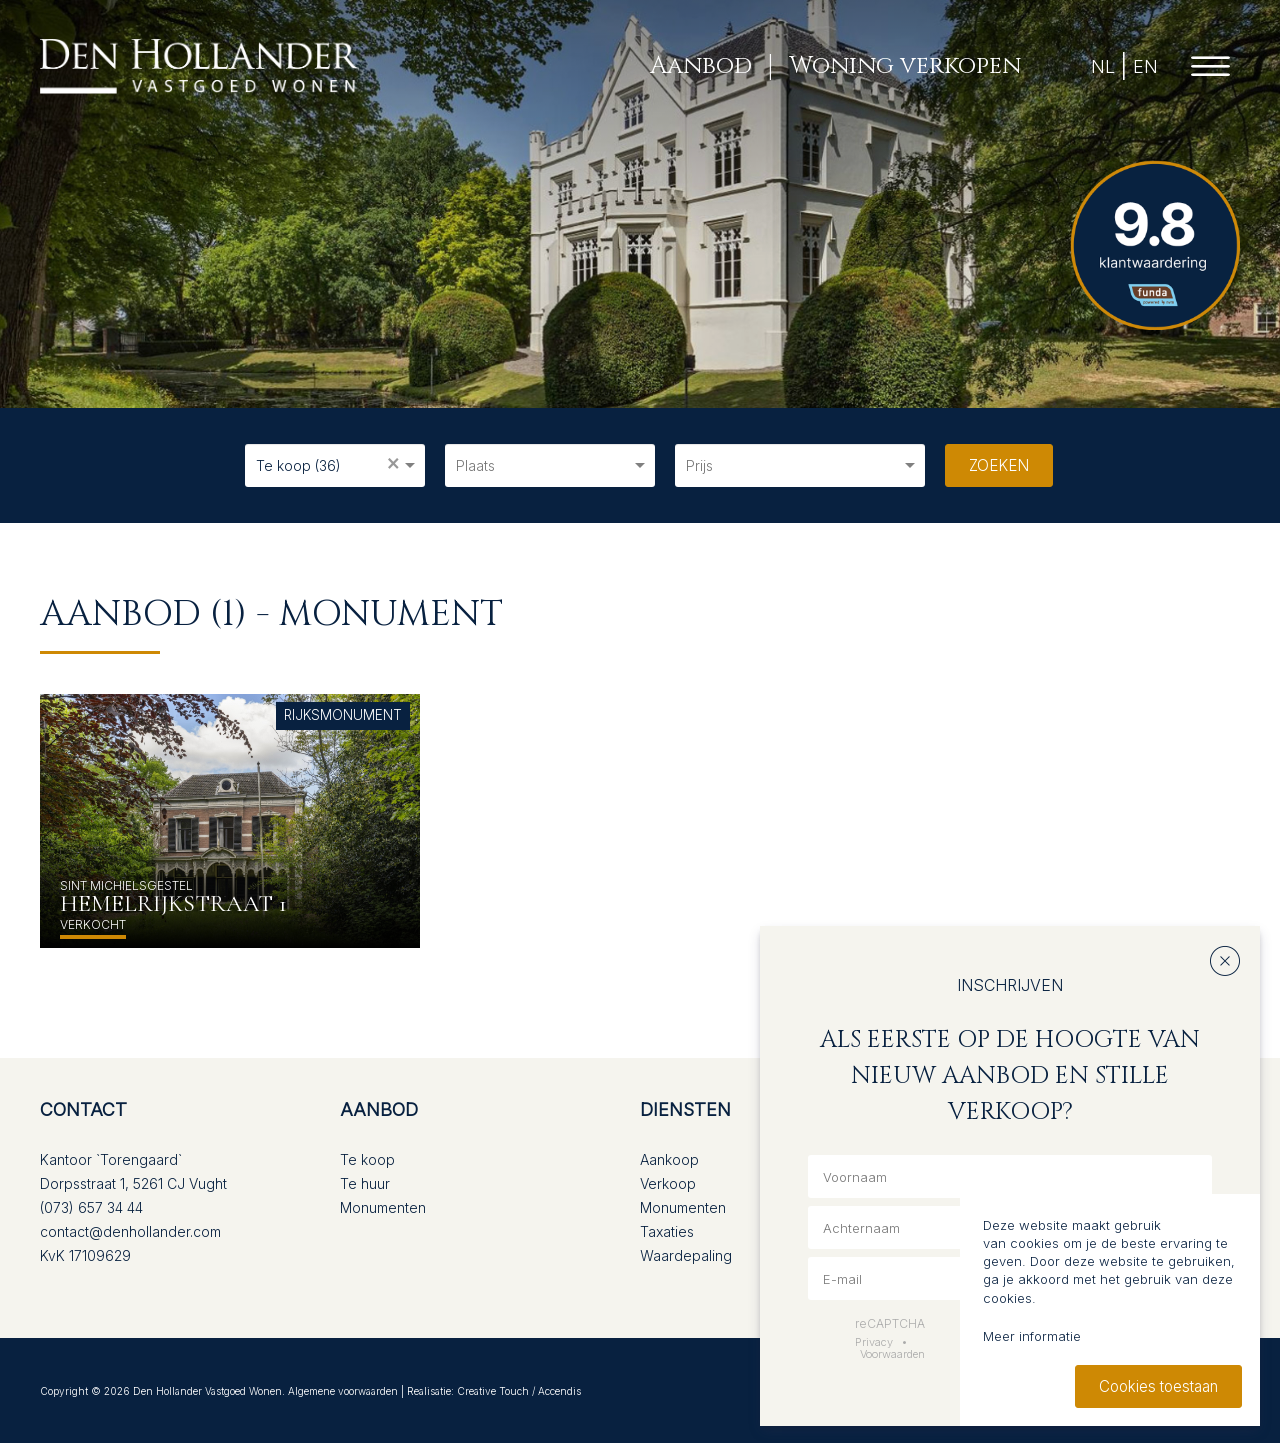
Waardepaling (686, 1255)
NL (1103, 66)
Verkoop (668, 1183)
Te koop (367, 1159)
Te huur (365, 1183)
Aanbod (701, 66)
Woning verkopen (905, 66)
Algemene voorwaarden (343, 1391)
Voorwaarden (892, 1354)
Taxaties (667, 1231)
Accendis (559, 1391)
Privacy (874, 1342)
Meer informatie (1032, 1336)
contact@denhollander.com (130, 1231)
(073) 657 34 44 (91, 1207)
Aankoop (669, 1159)
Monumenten (383, 1207)
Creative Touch (493, 1391)
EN (1145, 66)
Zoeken (999, 465)
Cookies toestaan (1158, 1386)
